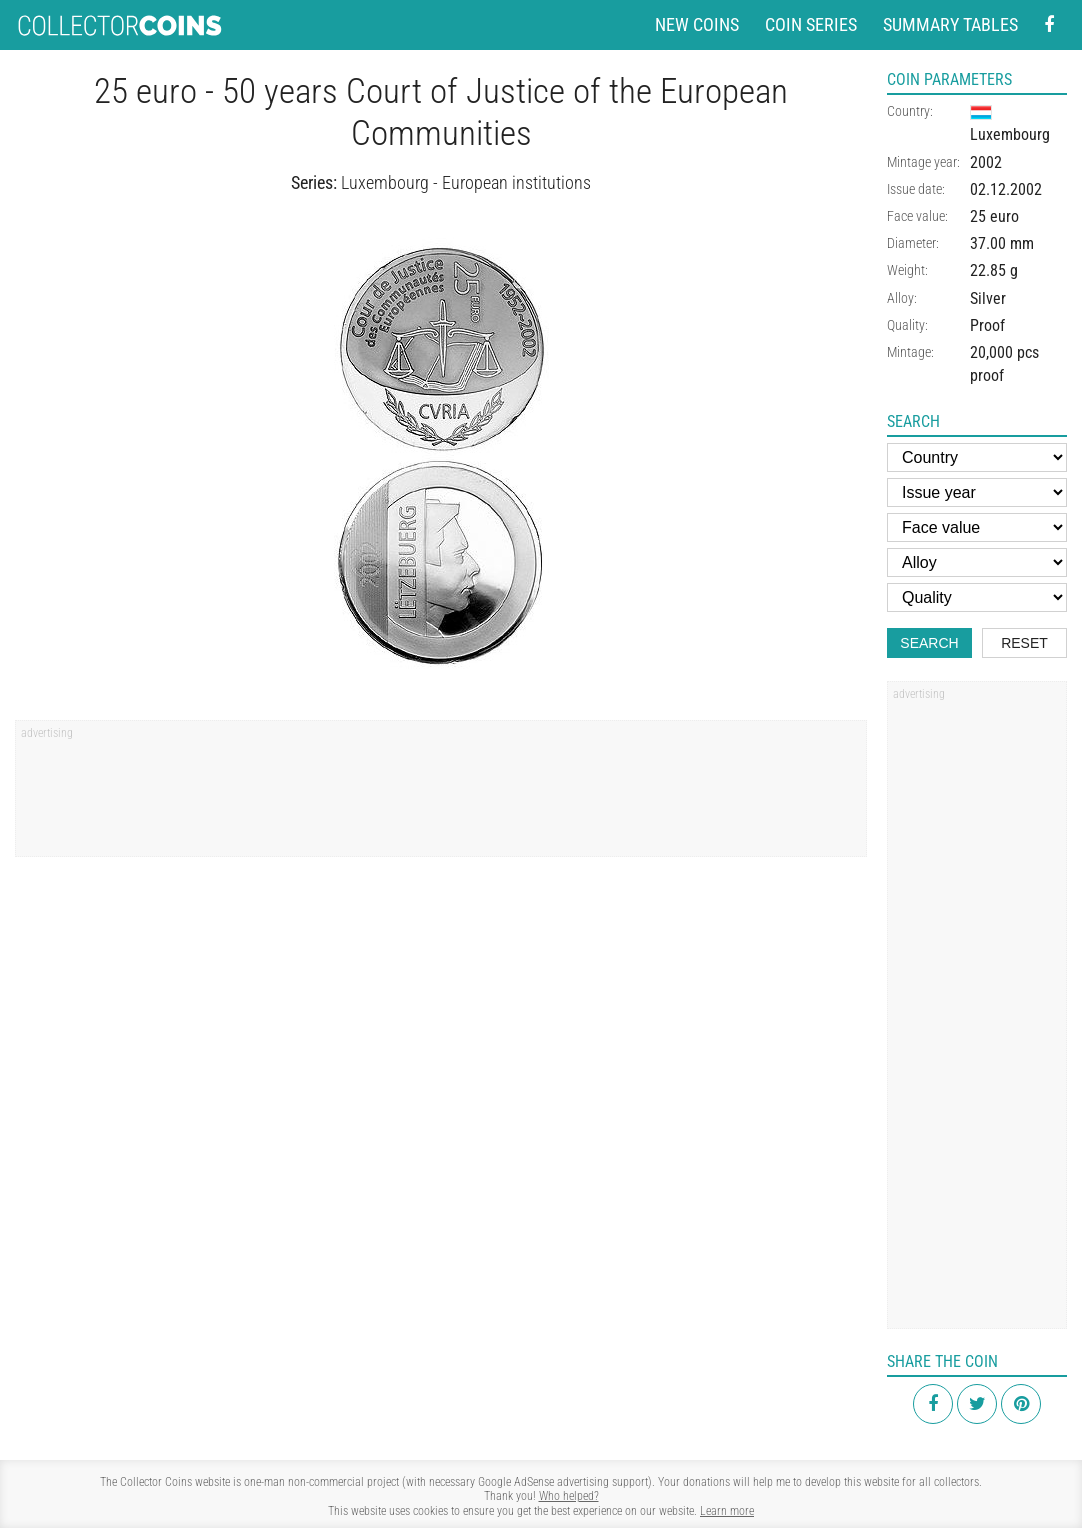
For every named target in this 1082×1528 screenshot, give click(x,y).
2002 (986, 162)
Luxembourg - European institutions (466, 182)
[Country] (977, 457)
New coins (697, 24)
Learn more (727, 1511)
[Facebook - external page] (1049, 25)
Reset (1024, 643)
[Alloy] (977, 562)
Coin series (811, 24)
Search (929, 643)
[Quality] (977, 597)
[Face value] (977, 527)
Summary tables (950, 24)
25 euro (994, 216)
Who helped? (569, 1496)
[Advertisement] (441, 795)
